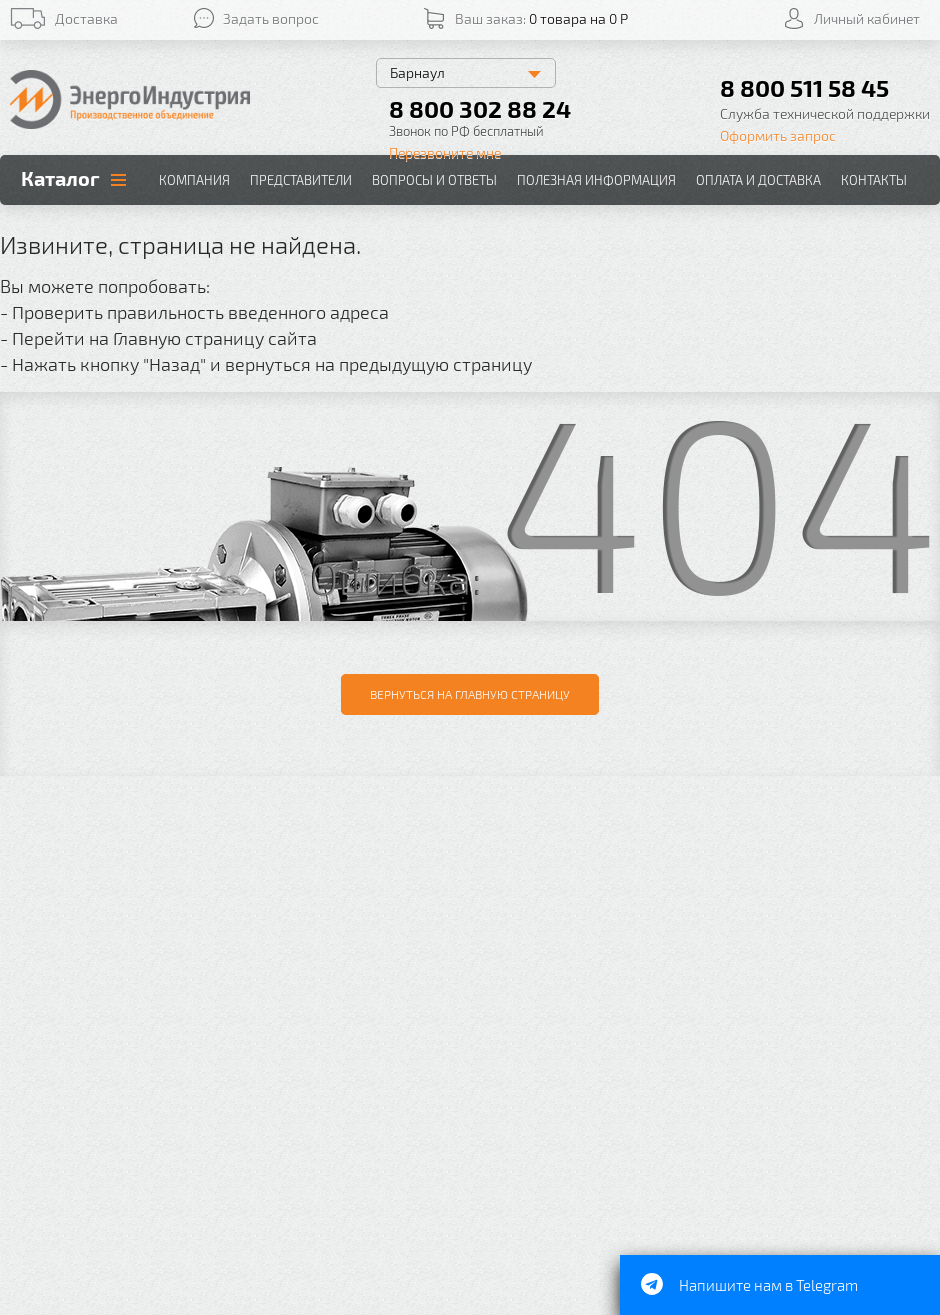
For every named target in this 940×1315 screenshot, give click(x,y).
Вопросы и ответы (434, 180)
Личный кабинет (867, 18)
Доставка (86, 18)
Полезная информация (596, 180)
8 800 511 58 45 (804, 87)
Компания (194, 180)
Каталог (60, 178)
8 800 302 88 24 (480, 108)
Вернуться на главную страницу (470, 694)
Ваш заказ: (541, 18)
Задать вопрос (271, 18)
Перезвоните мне (445, 152)
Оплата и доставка (758, 180)
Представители (301, 180)
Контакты (874, 180)
